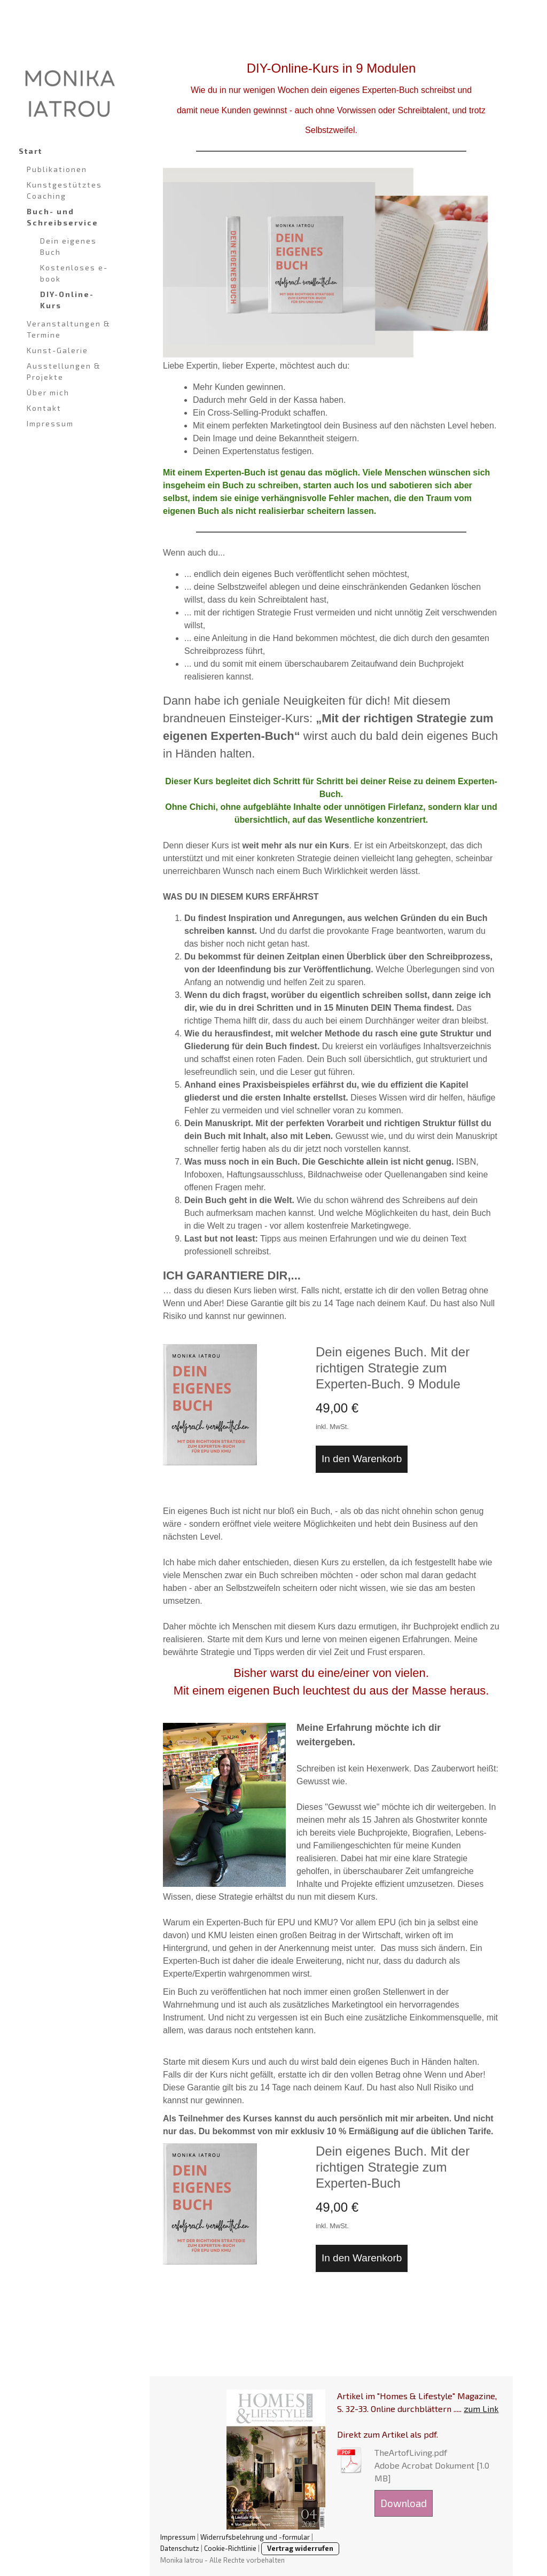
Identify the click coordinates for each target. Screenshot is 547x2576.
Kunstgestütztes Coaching (64, 190)
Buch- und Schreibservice (62, 217)
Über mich (48, 392)
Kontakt (44, 407)
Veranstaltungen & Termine (69, 329)
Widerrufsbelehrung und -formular (255, 2537)
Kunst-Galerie (57, 350)
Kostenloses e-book (74, 273)
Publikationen (57, 169)
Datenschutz (179, 2548)
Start (30, 150)
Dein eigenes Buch (68, 246)
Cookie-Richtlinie (230, 2548)
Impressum (50, 423)
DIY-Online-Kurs (67, 300)
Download (403, 2503)
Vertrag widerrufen (300, 2548)
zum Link (481, 2408)
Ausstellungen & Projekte (64, 371)
